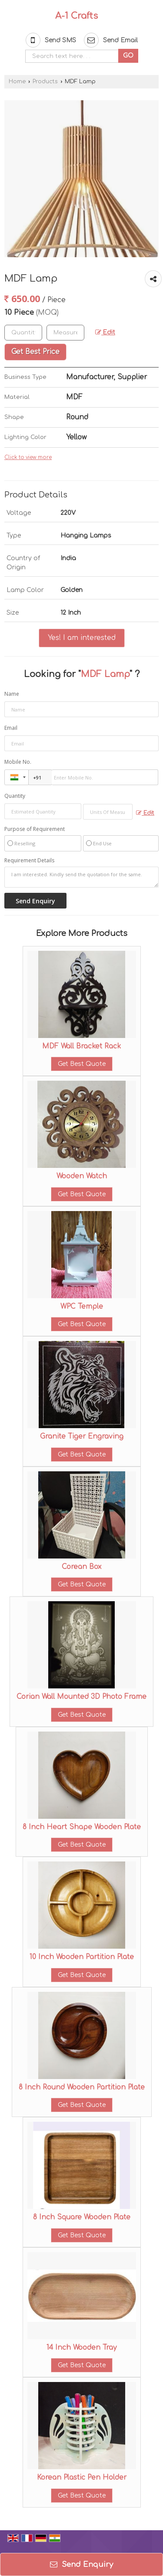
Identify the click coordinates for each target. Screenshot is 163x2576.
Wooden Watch (82, 1176)
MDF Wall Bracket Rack (81, 1046)
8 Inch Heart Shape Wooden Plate (82, 1827)
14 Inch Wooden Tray (81, 2347)
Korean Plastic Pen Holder (81, 2477)
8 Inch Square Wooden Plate (81, 2217)
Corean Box (81, 1567)
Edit (105, 332)
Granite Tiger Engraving (81, 1436)
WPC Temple (81, 1306)
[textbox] (65, 332)
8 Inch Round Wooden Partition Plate (82, 2087)
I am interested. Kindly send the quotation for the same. (81, 877)
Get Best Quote (82, 1064)
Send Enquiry (81, 2564)
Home (17, 81)
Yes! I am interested (82, 638)
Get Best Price (35, 352)
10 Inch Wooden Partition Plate (82, 1957)
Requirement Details (29, 861)
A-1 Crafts (76, 16)
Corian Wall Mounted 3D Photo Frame (81, 1697)
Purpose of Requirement (34, 829)
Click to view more (28, 457)
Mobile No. (17, 762)
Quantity (14, 796)
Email (10, 728)
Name (11, 694)
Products (45, 81)
